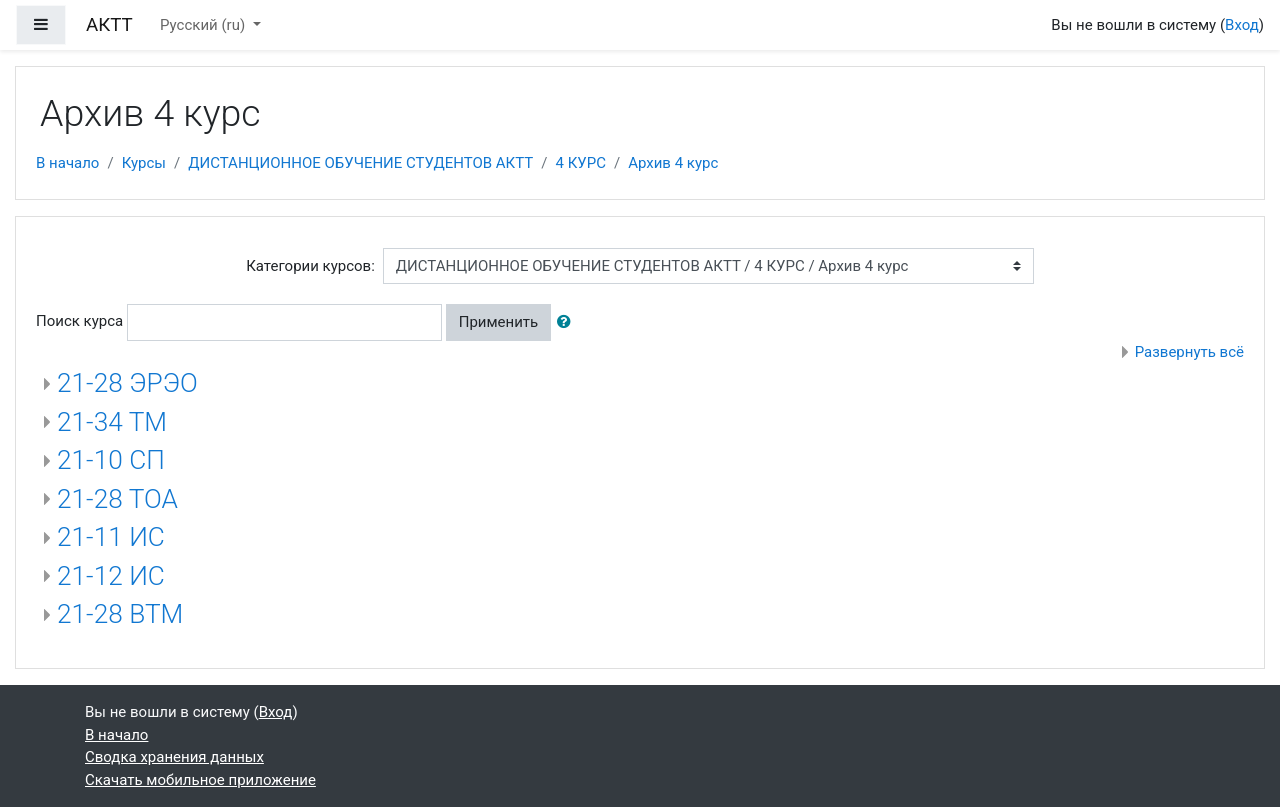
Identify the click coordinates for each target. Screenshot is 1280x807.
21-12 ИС (111, 576)
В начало (67, 163)
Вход (1242, 25)
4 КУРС (580, 163)
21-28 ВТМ (120, 614)
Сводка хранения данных (174, 757)
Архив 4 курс (673, 163)
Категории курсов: (310, 266)
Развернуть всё (1189, 352)
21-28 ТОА (117, 499)
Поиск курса (79, 321)
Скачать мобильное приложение (200, 780)
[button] (568, 322)
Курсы (144, 163)
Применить (499, 322)
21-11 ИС (111, 537)
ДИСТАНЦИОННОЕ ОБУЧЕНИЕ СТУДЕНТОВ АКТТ (360, 163)
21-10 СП (111, 460)
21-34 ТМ (112, 422)
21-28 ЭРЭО (127, 383)
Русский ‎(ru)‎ (204, 25)
